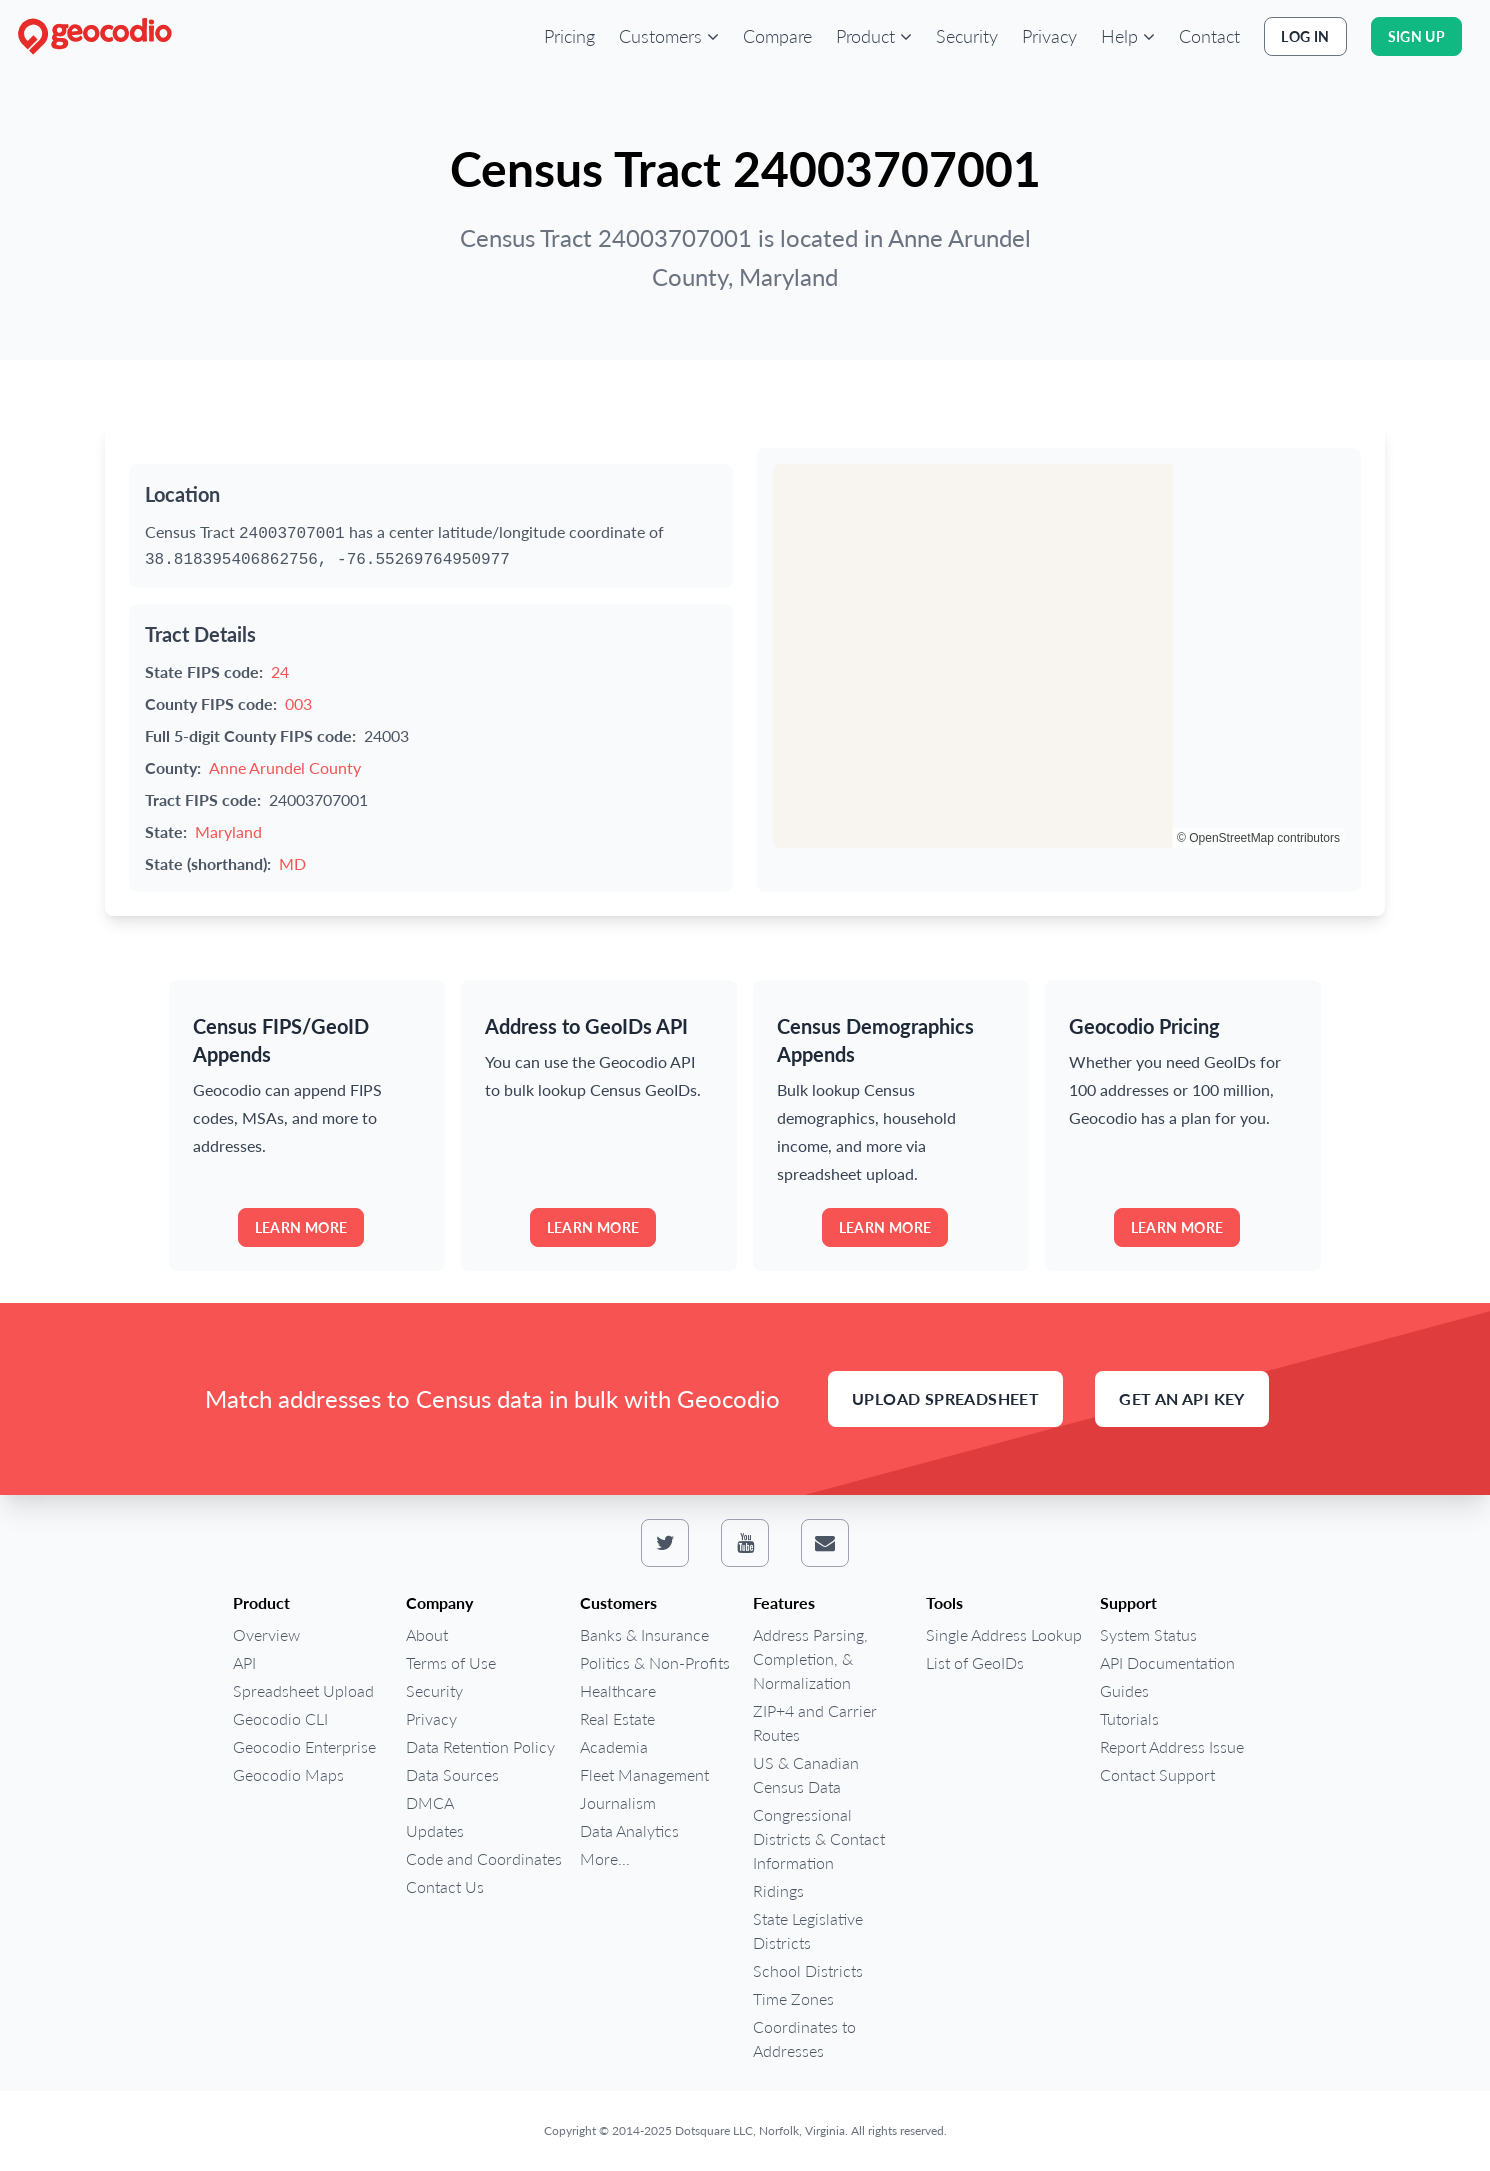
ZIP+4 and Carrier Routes (815, 1722)
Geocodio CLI (280, 1718)
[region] (1059, 656)
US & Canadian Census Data (806, 1774)
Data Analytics (629, 1830)
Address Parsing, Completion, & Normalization (810, 1658)
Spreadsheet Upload (303, 1690)
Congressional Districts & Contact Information (819, 1838)
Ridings (778, 1890)
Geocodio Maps (288, 1774)
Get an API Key (1182, 1398)
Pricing (569, 36)
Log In (1305, 36)
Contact (1209, 36)
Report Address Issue (1172, 1746)
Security (967, 36)
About (427, 1634)
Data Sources (452, 1774)
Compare (777, 36)
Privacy (1049, 36)
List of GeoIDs (975, 1662)
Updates (435, 1830)
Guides (1124, 1690)
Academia (614, 1746)
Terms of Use (451, 1662)
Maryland (228, 831)
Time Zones (793, 1998)
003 (298, 703)
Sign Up (1416, 36)
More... (605, 1858)
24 (280, 671)
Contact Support (1157, 1774)
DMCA (430, 1802)
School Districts (808, 1970)
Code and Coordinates (484, 1858)
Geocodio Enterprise (304, 1746)
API (244, 1662)
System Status (1148, 1634)
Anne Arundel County (285, 767)
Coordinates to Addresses (804, 2038)
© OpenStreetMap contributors (1258, 838)
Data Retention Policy (480, 1746)
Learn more (301, 1227)
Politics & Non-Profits (655, 1662)
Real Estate (617, 1718)
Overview (266, 1634)
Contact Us (445, 1886)
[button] (669, 36)
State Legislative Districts (808, 1930)
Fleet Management (644, 1774)
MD (292, 863)
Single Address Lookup (1004, 1634)
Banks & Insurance (644, 1634)
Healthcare (618, 1690)
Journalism (618, 1802)
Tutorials (1129, 1718)
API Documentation (1167, 1662)
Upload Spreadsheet (945, 1398)
